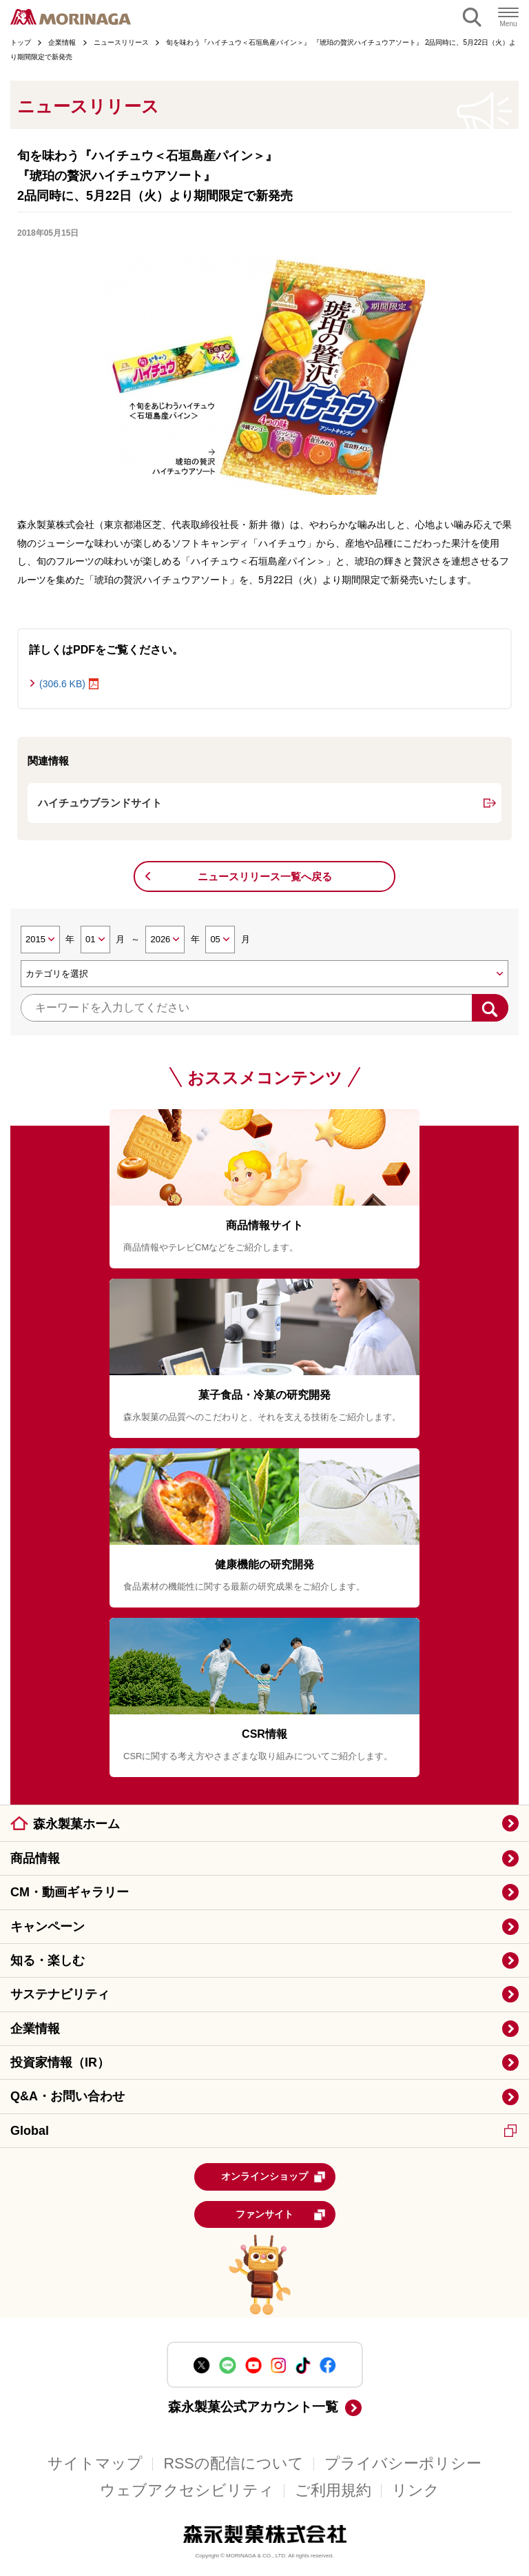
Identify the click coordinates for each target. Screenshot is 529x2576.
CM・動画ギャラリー (69, 1892)
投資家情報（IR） (60, 2062)
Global (263, 2131)
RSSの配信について (233, 2463)
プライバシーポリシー (402, 2463)
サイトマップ (95, 2463)
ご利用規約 (333, 2490)
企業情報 (35, 2029)
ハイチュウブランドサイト (100, 803)
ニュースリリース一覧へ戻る (265, 876)
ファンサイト (281, 2215)
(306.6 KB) (62, 683)
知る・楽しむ (47, 1960)
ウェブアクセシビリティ (187, 2490)
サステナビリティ (60, 1994)
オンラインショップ (273, 2177)
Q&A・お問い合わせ (67, 2096)
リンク (415, 2490)
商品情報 (35, 1858)
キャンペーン (47, 1927)
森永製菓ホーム (76, 1824)
